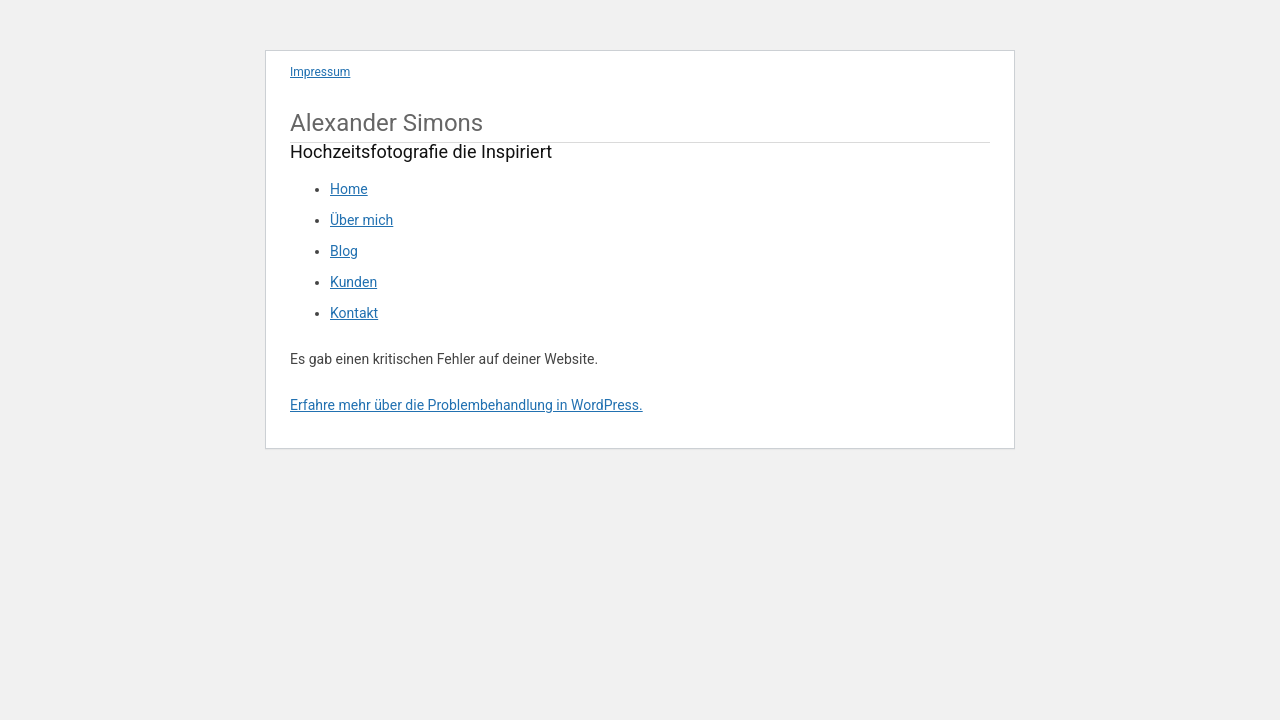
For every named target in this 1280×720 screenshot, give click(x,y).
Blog (344, 251)
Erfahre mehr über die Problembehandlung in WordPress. (466, 405)
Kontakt (354, 313)
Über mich (361, 220)
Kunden (353, 282)
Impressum (320, 72)
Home (349, 189)
